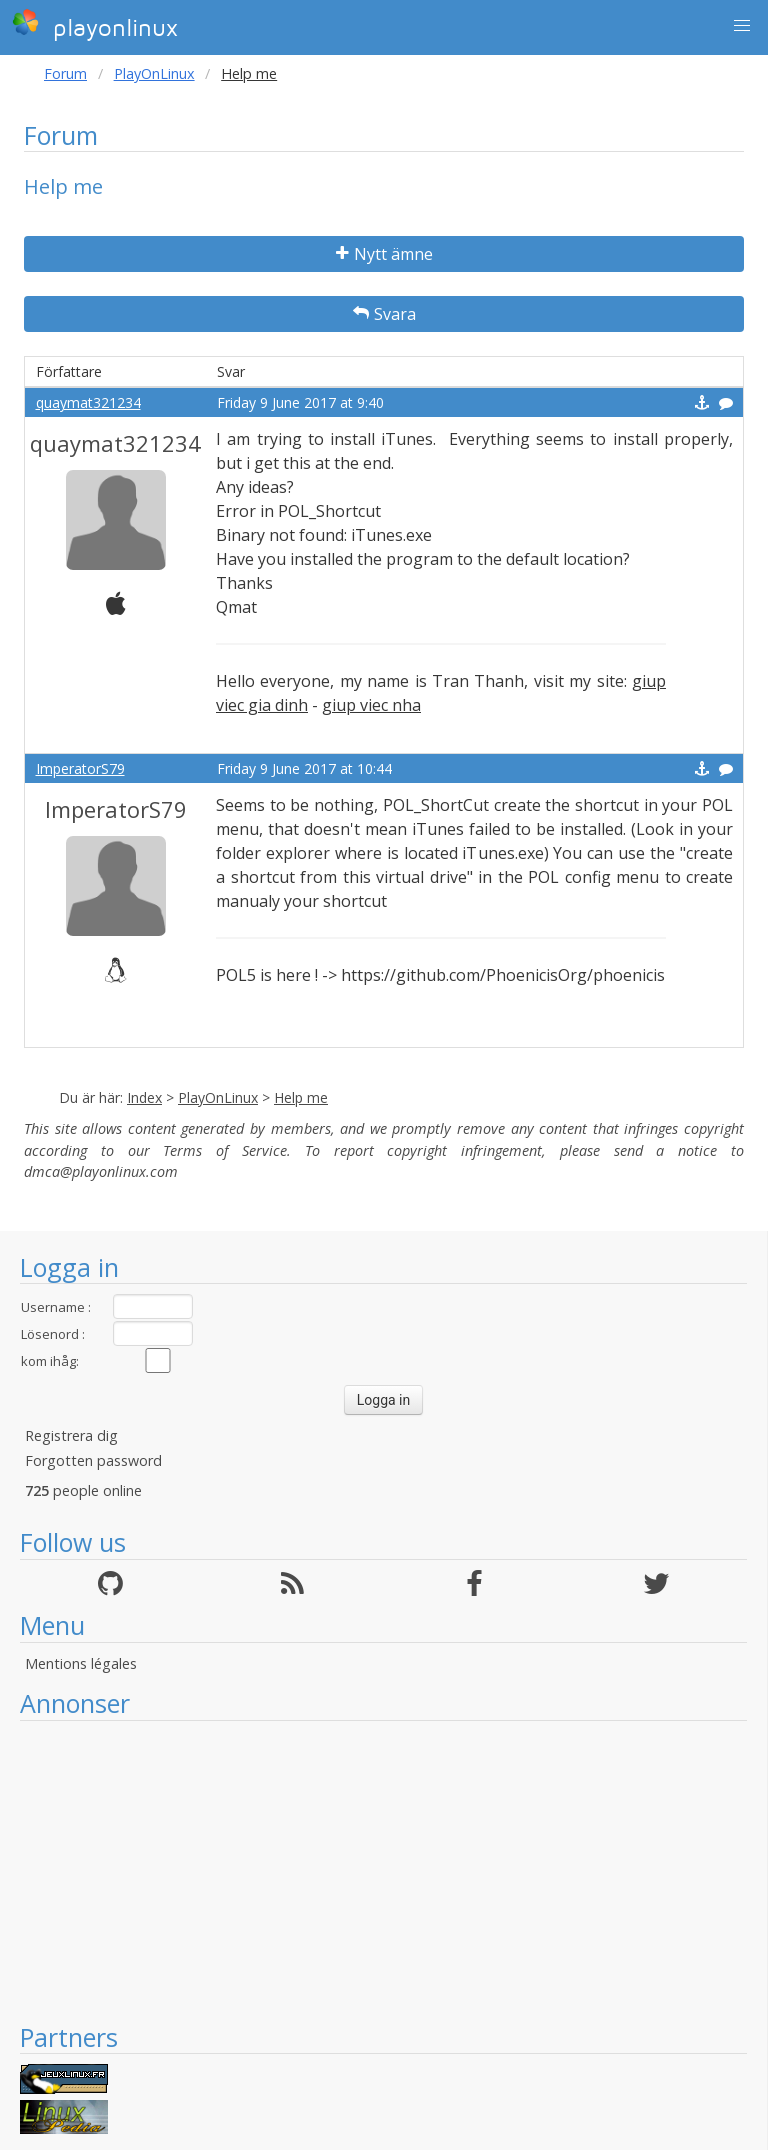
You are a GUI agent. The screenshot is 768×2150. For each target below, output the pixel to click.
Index (144, 1097)
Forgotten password (93, 1460)
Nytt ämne (384, 254)
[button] (742, 26)
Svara (384, 314)
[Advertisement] (383, 1871)
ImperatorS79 (80, 768)
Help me (301, 1097)
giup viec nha (371, 705)
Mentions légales (81, 1663)
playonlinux (95, 25)
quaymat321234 (88, 402)
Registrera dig (71, 1435)
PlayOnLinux (154, 73)
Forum (65, 73)
